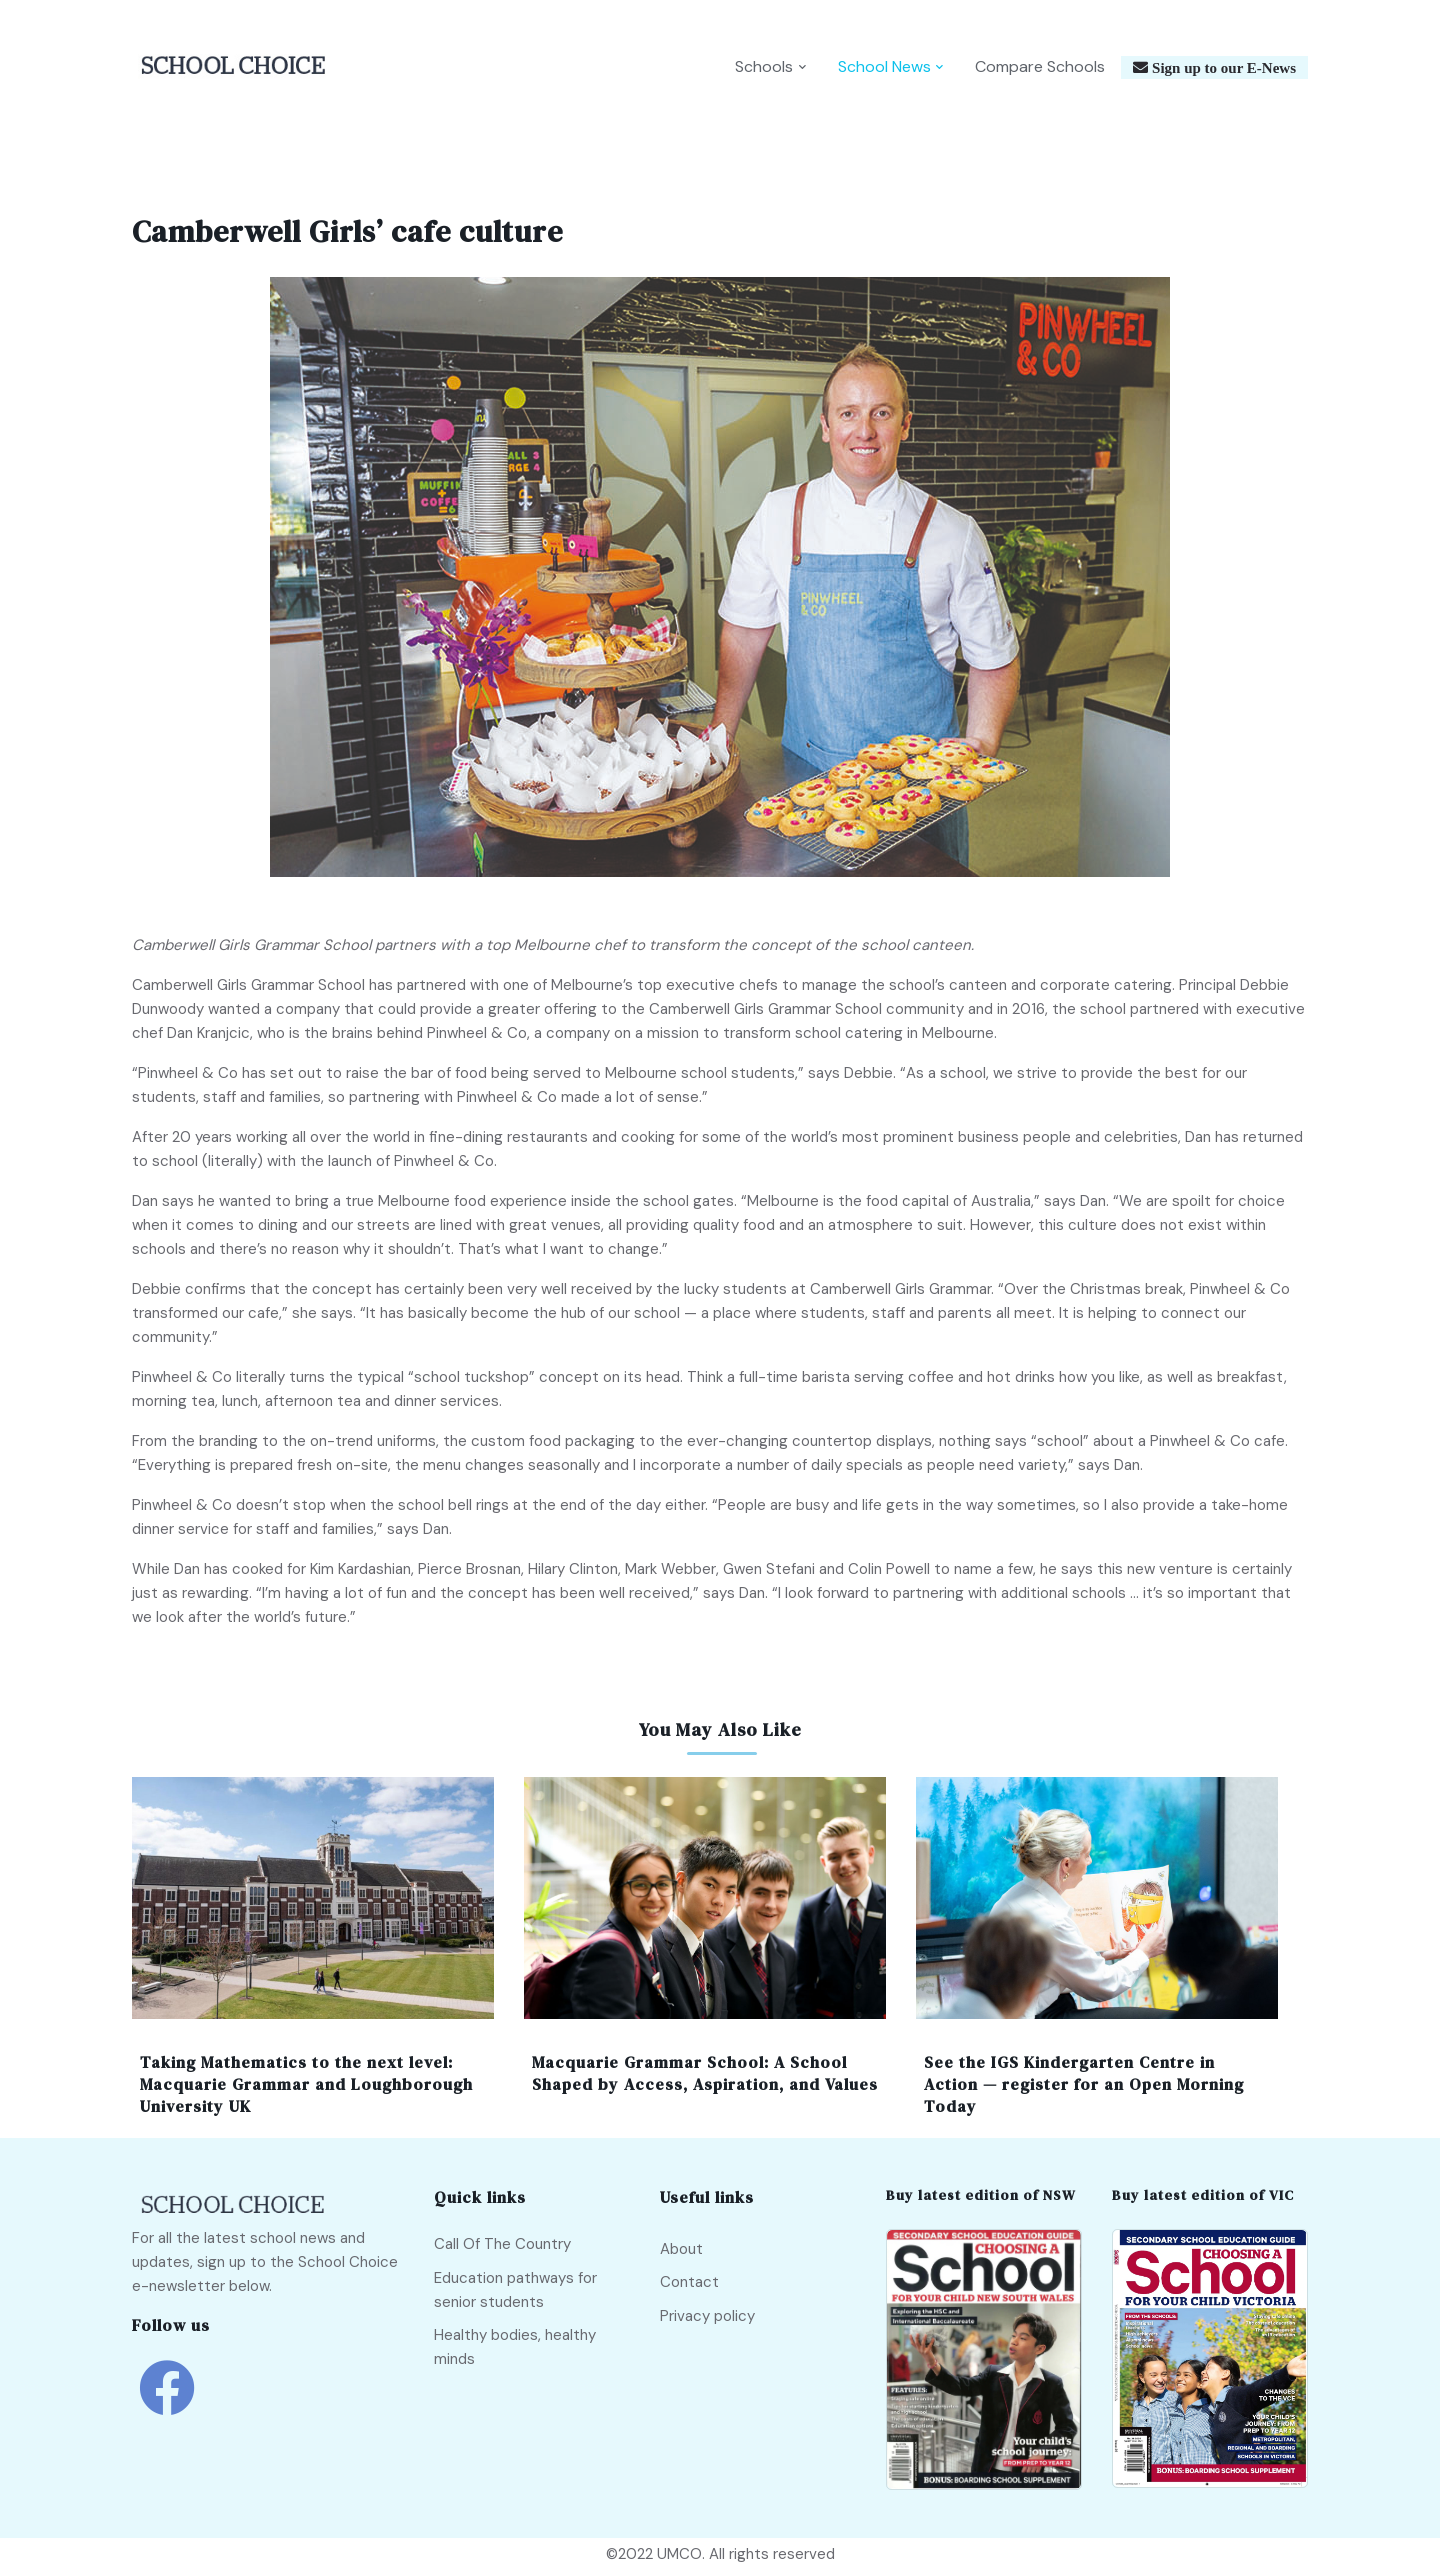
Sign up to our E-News (1222, 67)
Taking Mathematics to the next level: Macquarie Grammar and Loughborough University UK (306, 2084)
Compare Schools (1040, 66)
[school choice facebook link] (167, 2402)
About (681, 2249)
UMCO (679, 2554)
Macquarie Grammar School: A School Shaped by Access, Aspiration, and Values (705, 2073)
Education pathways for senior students (515, 2290)
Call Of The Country (502, 2244)
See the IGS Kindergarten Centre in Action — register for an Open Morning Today (1084, 2084)
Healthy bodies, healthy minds (515, 2347)
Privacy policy (707, 2316)
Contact (689, 2282)
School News (884, 66)
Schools (764, 66)
